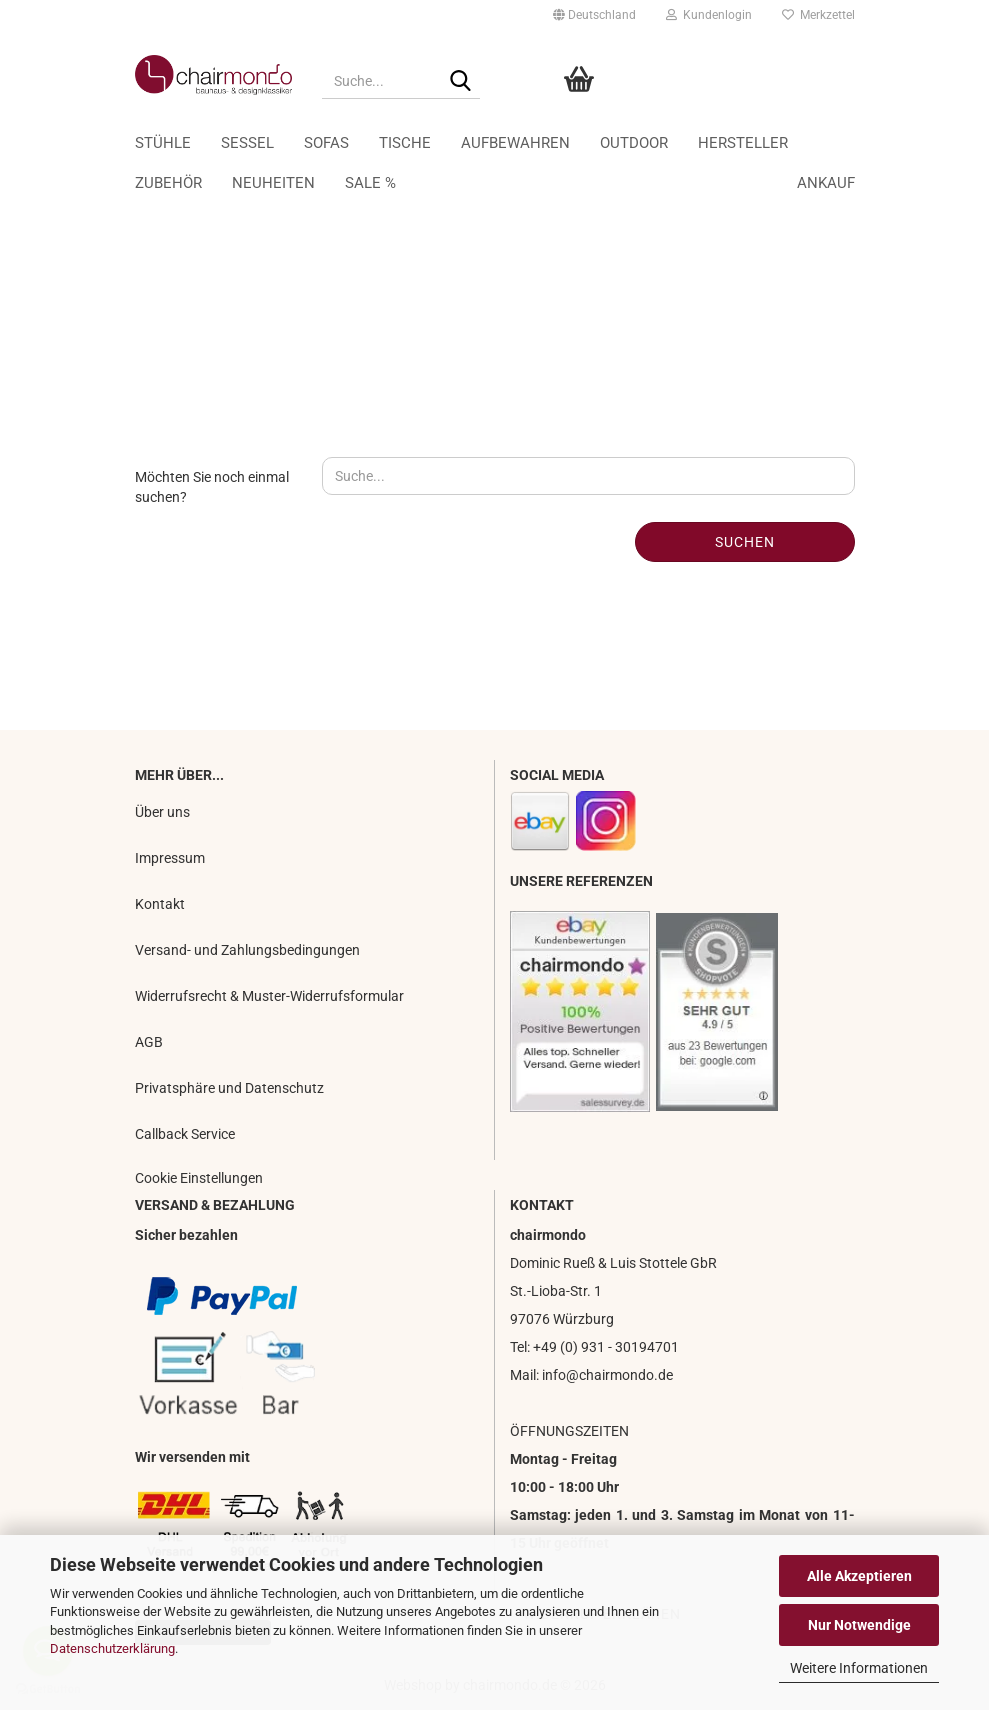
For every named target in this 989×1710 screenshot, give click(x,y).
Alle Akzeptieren (859, 1576)
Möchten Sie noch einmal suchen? (212, 487)
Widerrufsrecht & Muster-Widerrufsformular (269, 996)
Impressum (170, 858)
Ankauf (773, 143)
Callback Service (185, 1134)
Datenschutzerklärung (112, 1648)
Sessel (299, 143)
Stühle (215, 143)
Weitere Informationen (859, 1668)
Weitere (683, 143)
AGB (149, 1042)
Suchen (745, 542)
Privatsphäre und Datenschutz (229, 1088)
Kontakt (160, 904)
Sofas (378, 143)
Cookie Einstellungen (199, 1178)
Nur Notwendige (859, 1625)
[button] (594, 15)
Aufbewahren (567, 143)
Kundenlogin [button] (709, 15)
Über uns (162, 812)
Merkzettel (818, 15)
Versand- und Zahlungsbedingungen (247, 950)
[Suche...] (461, 82)
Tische (457, 143)
